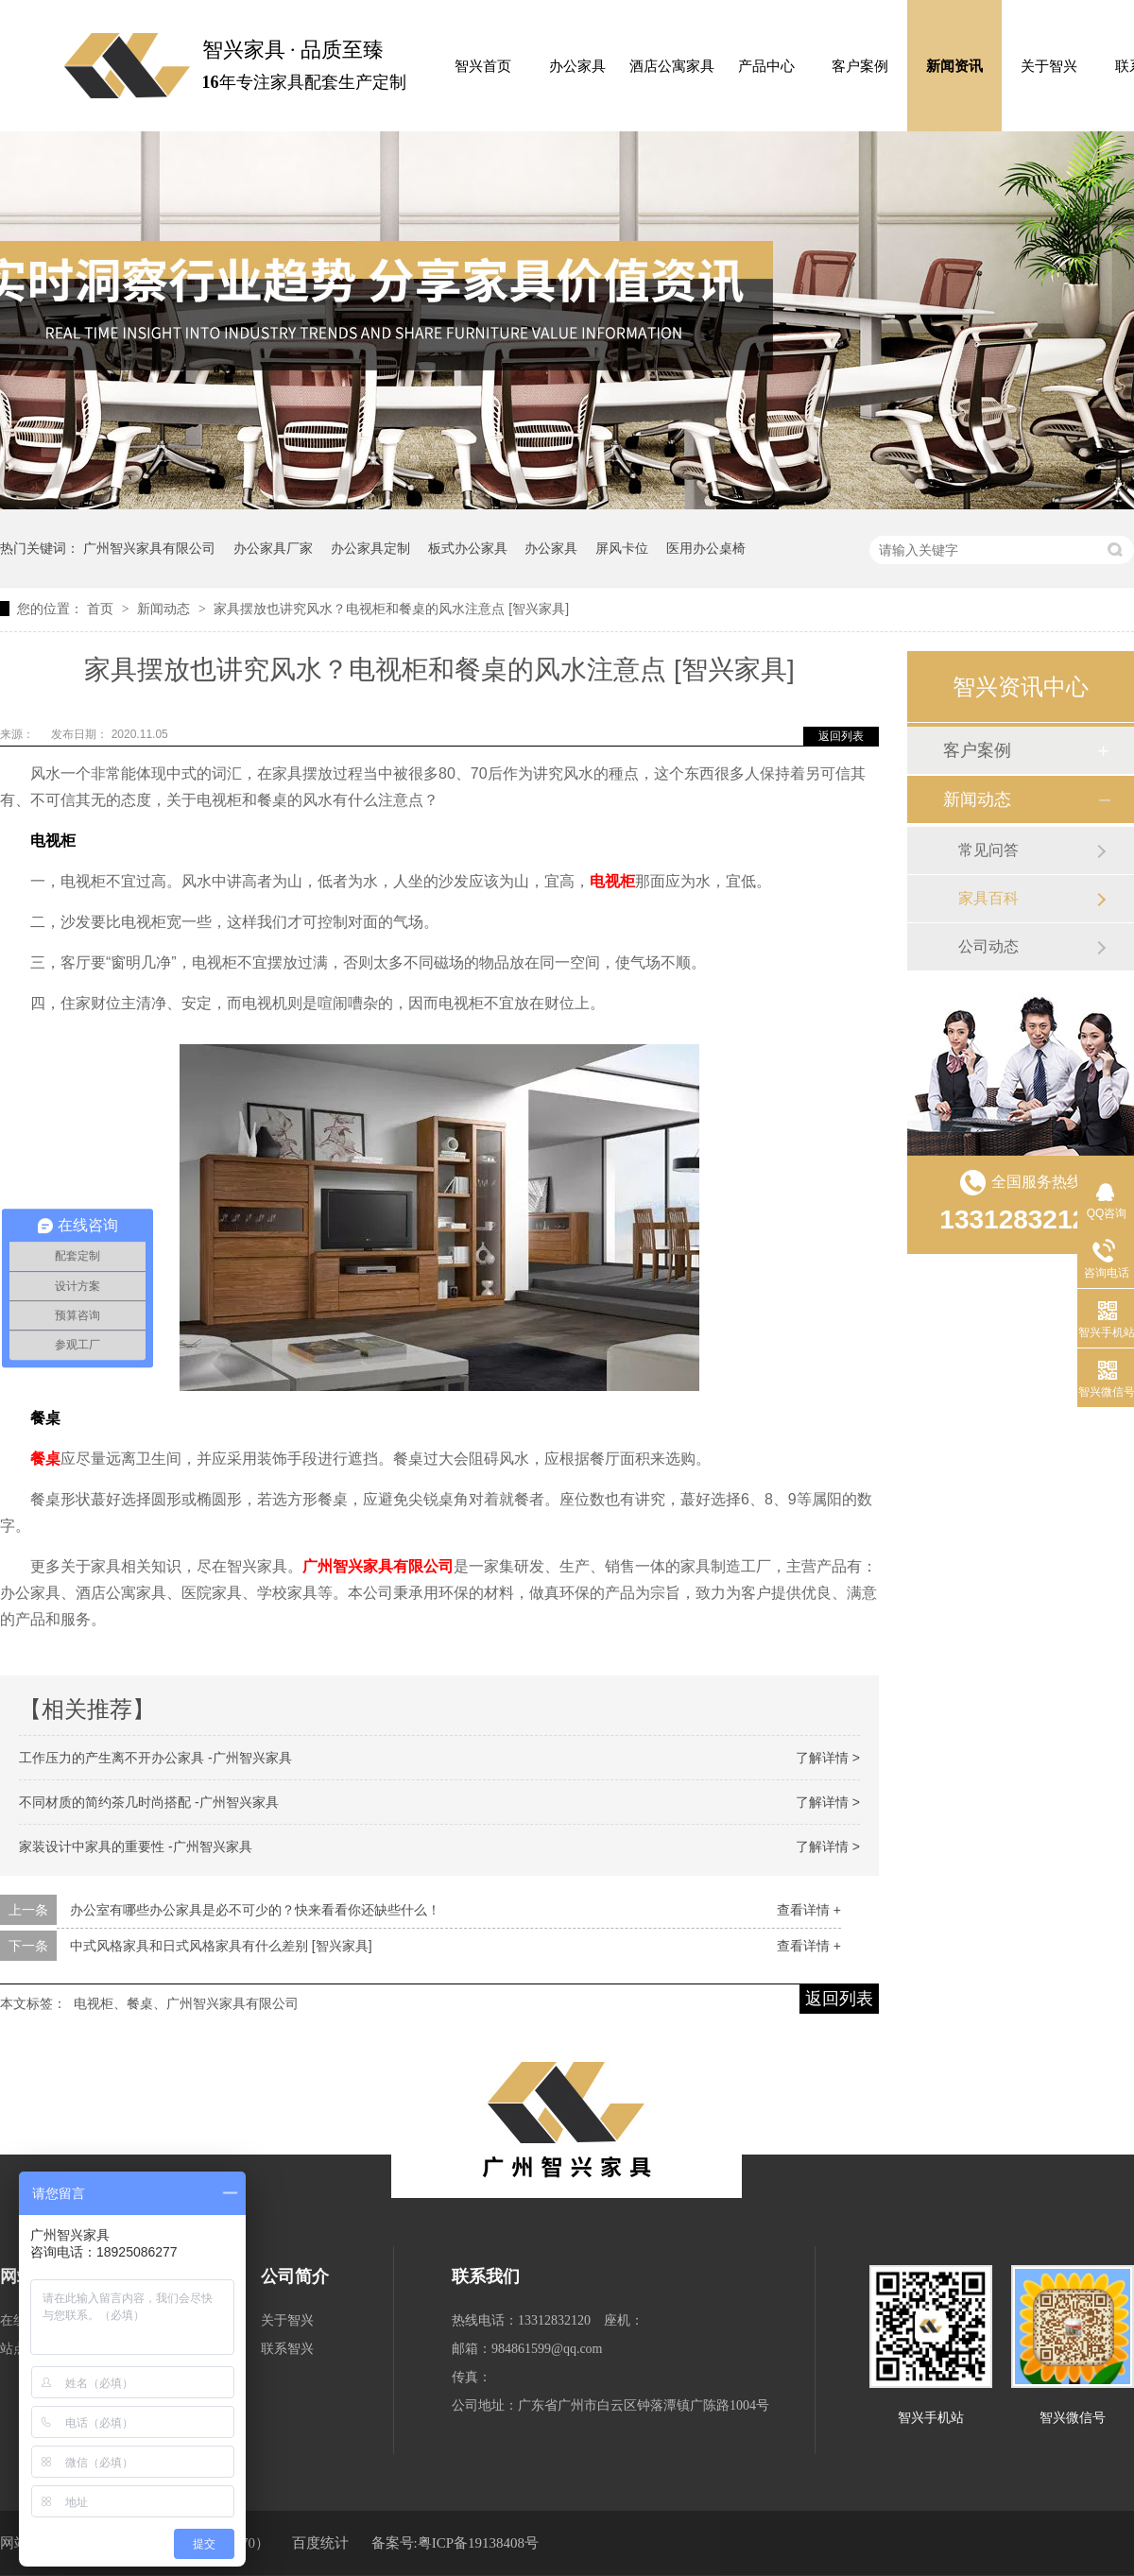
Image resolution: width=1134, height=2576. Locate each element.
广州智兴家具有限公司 (149, 548)
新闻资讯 (954, 66)
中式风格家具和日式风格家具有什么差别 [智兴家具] (221, 1945)
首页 (102, 608)
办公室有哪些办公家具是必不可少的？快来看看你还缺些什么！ (255, 1909)
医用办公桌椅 (706, 548)
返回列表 (841, 736)
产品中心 (766, 66)
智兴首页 (483, 66)
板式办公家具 (467, 548)
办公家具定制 (370, 548)
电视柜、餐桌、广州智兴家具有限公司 (186, 2003)
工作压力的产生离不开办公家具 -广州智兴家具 (155, 1757)
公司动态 (988, 946)
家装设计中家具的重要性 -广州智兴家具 (135, 1846)
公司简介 (295, 2276)
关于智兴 (1049, 66)
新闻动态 (165, 608)
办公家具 (577, 66)
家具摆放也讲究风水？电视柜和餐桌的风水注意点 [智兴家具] (391, 608)
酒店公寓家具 (671, 66)
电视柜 (612, 881)
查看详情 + (809, 1909)
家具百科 (988, 898)
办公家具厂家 (273, 548)
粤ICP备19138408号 (478, 2542)
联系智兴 (287, 2349)
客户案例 (860, 66)
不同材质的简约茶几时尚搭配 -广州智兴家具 (149, 1802)
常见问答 (988, 850)
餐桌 (45, 1459)
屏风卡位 (621, 548)
